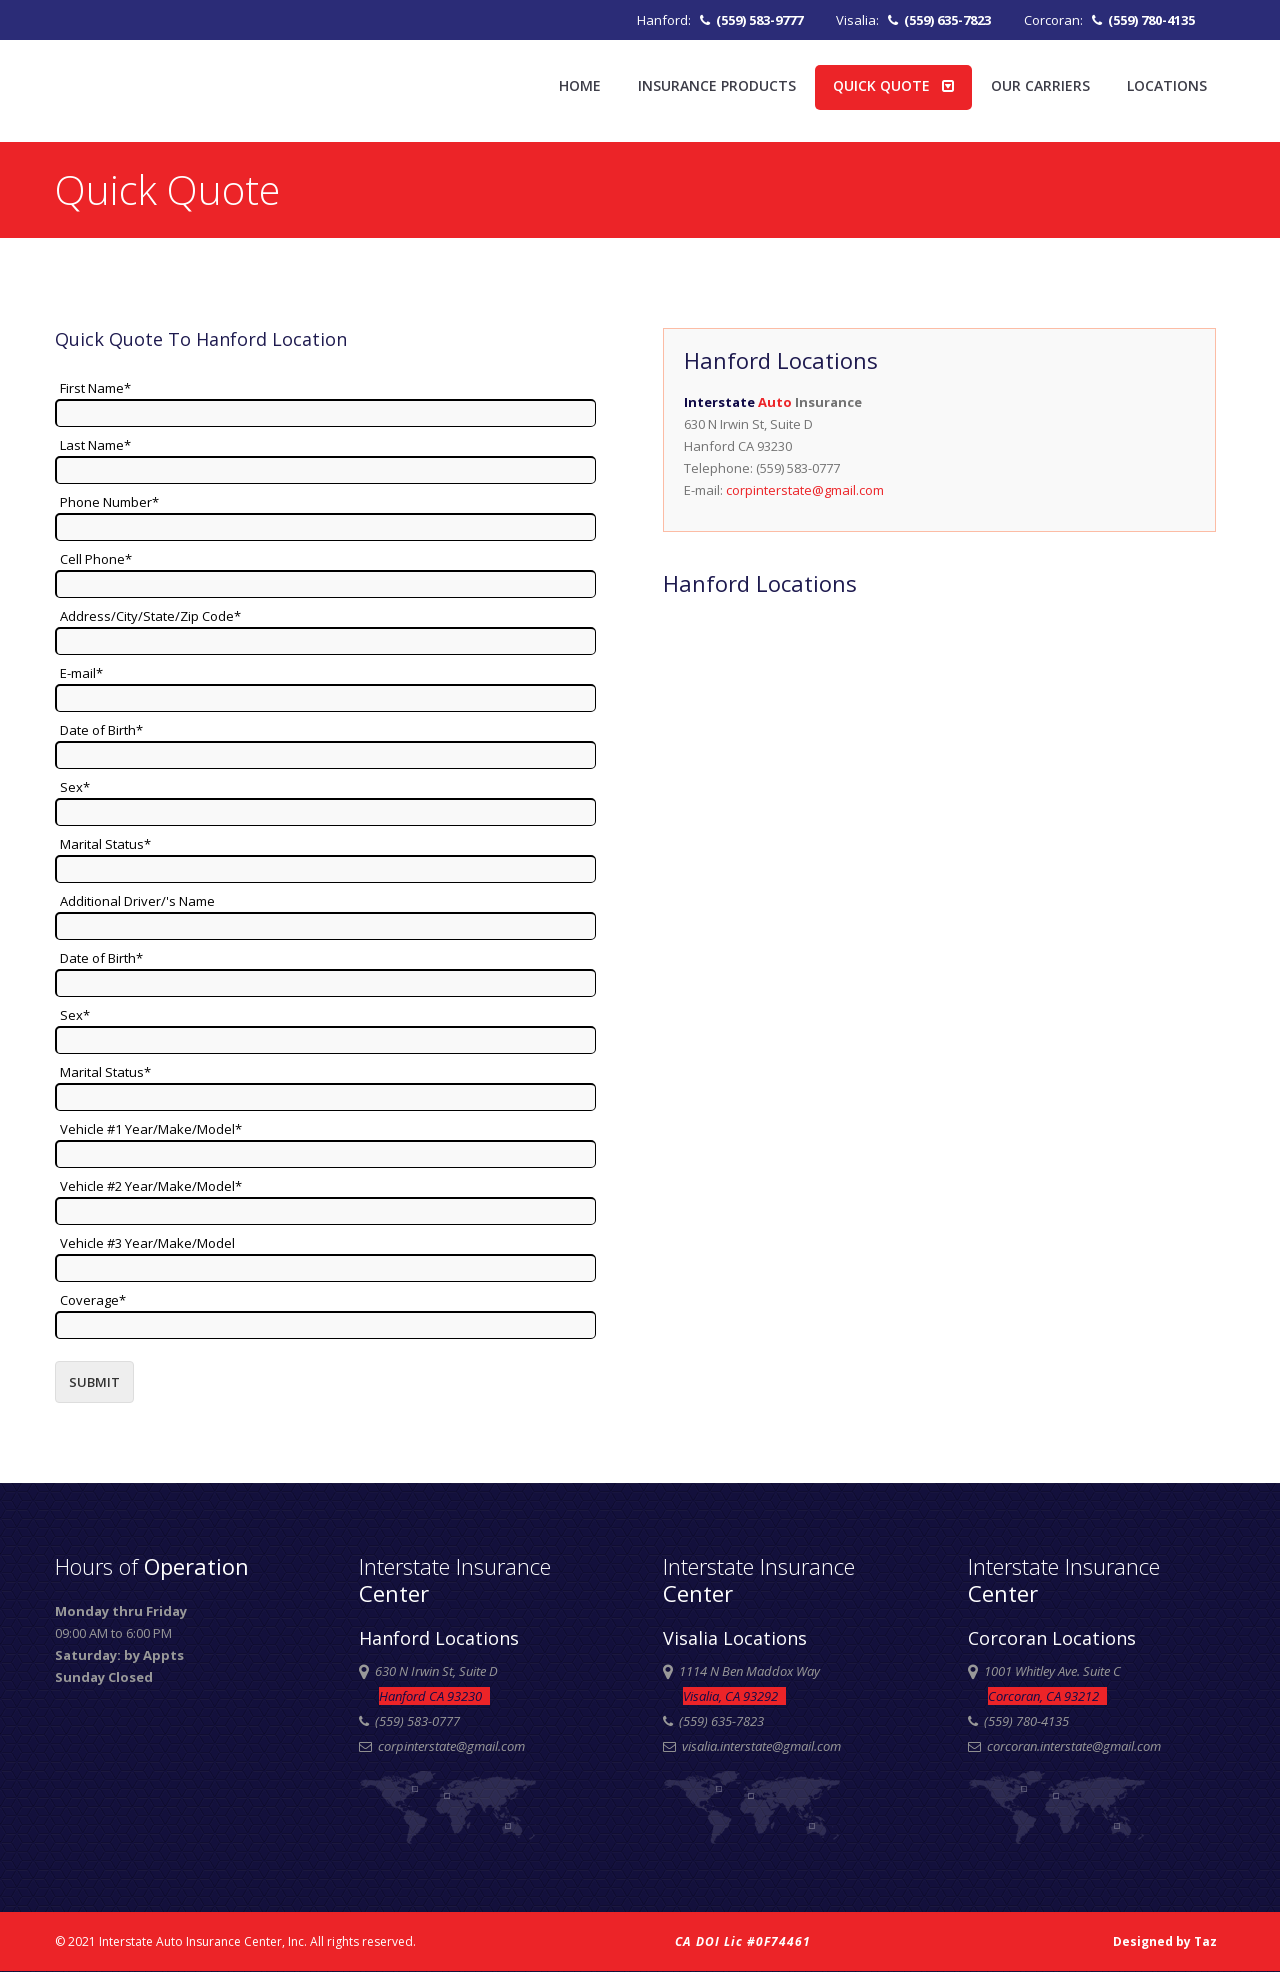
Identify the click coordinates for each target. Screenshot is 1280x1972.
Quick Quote (893, 85)
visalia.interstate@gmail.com (761, 1746)
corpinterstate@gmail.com (805, 490)
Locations (1167, 85)
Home (580, 85)
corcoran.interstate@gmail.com (1074, 1746)
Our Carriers (1040, 85)
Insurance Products (717, 85)
